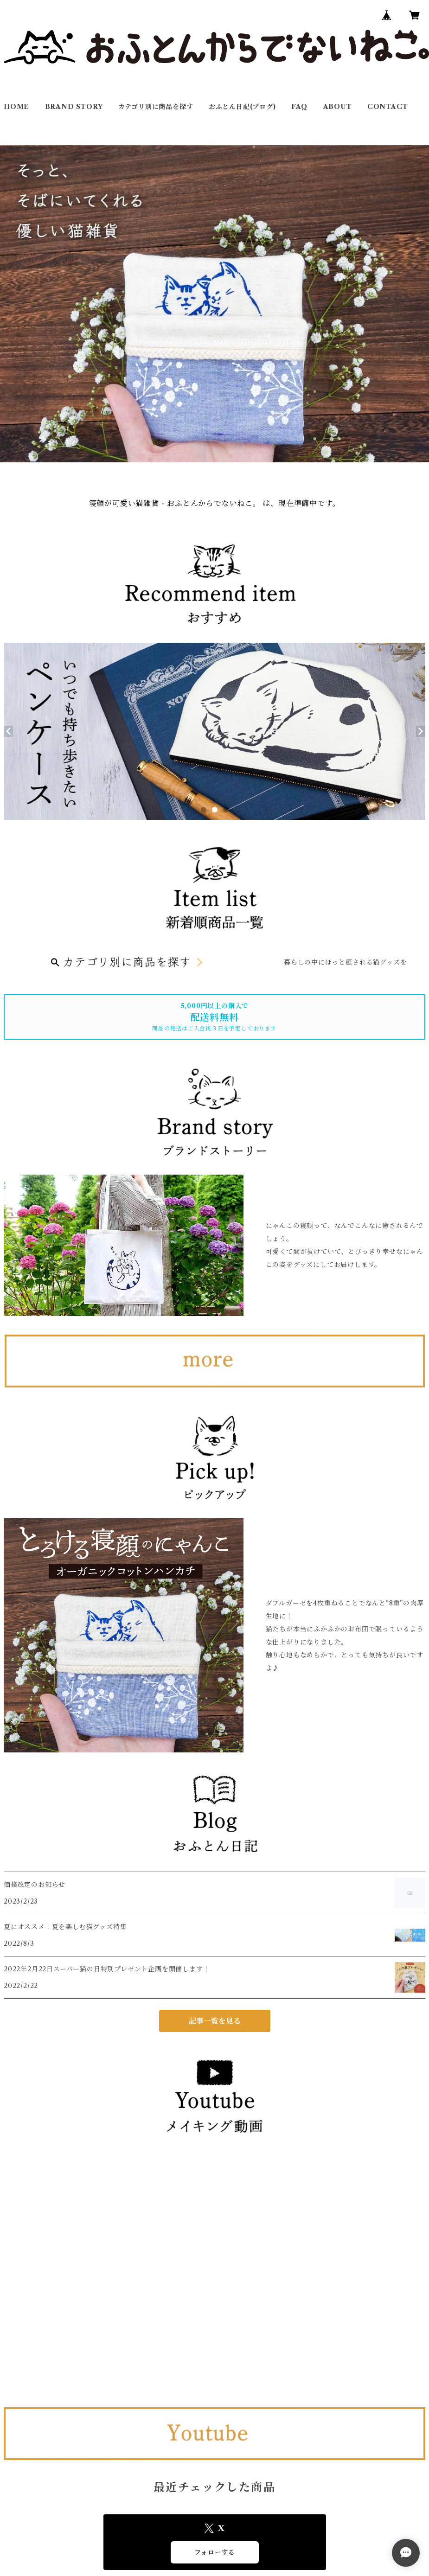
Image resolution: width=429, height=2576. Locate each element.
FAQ (299, 106)
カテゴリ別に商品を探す (155, 106)
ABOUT (337, 106)
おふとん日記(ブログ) (242, 106)
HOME (16, 106)
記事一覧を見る (215, 2021)
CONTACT (387, 106)
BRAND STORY (74, 106)
